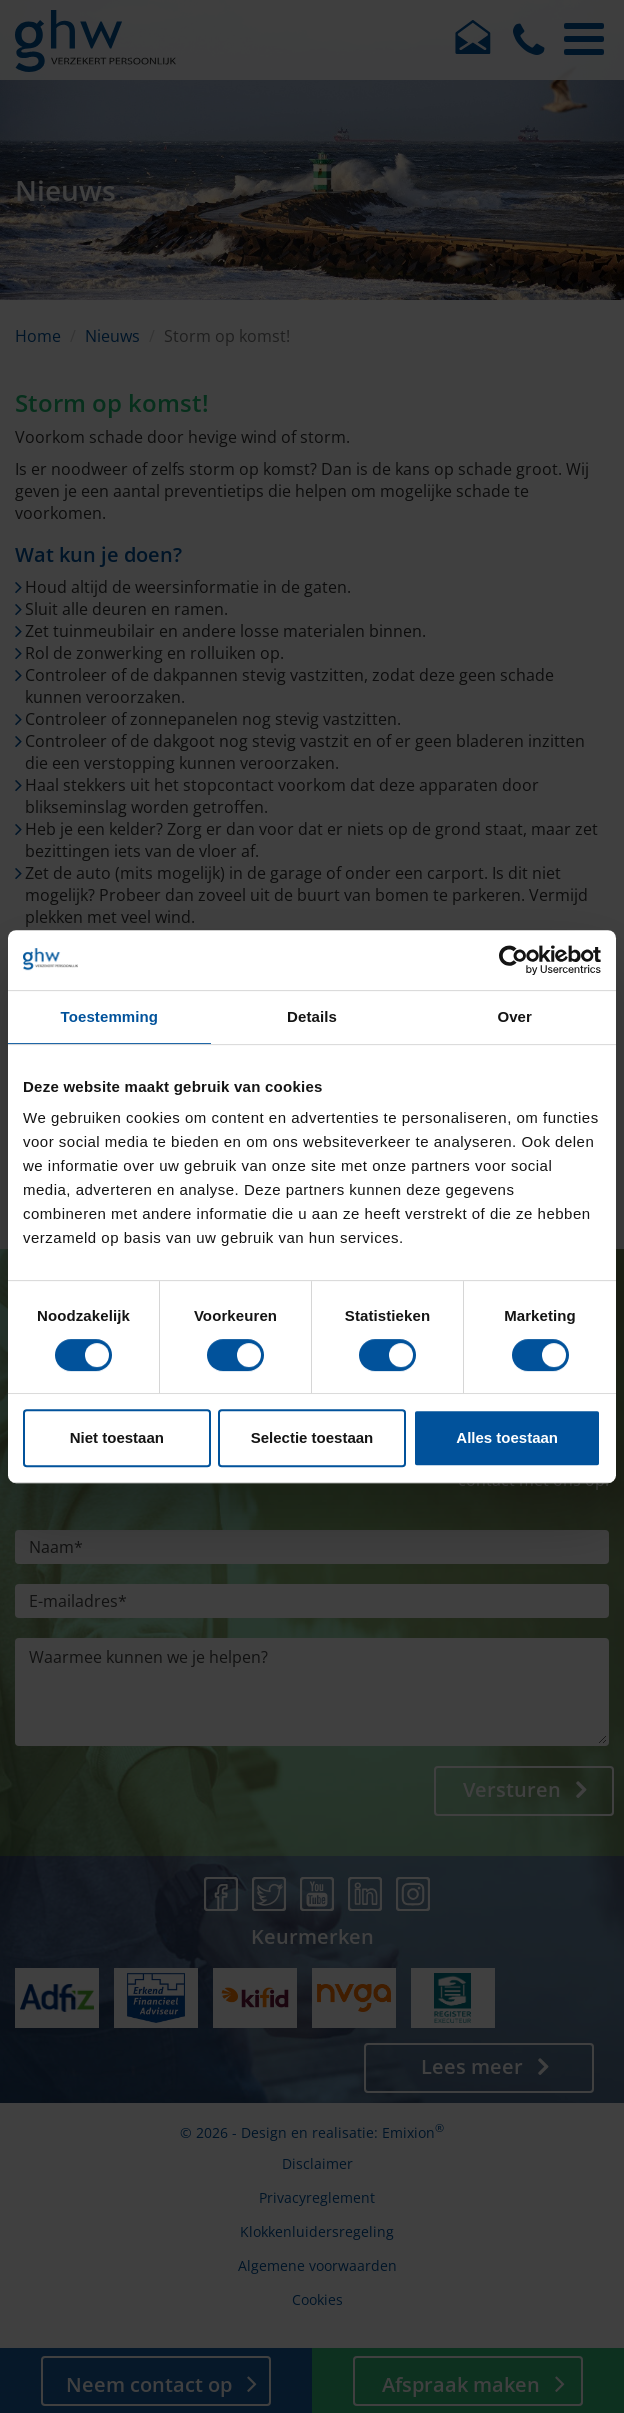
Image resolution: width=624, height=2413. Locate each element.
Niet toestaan (117, 1437)
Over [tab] (514, 1016)
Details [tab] (312, 1016)
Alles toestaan (507, 1437)
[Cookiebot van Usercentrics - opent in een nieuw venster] (513, 960)
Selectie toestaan (312, 1437)
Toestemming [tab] (110, 1016)
